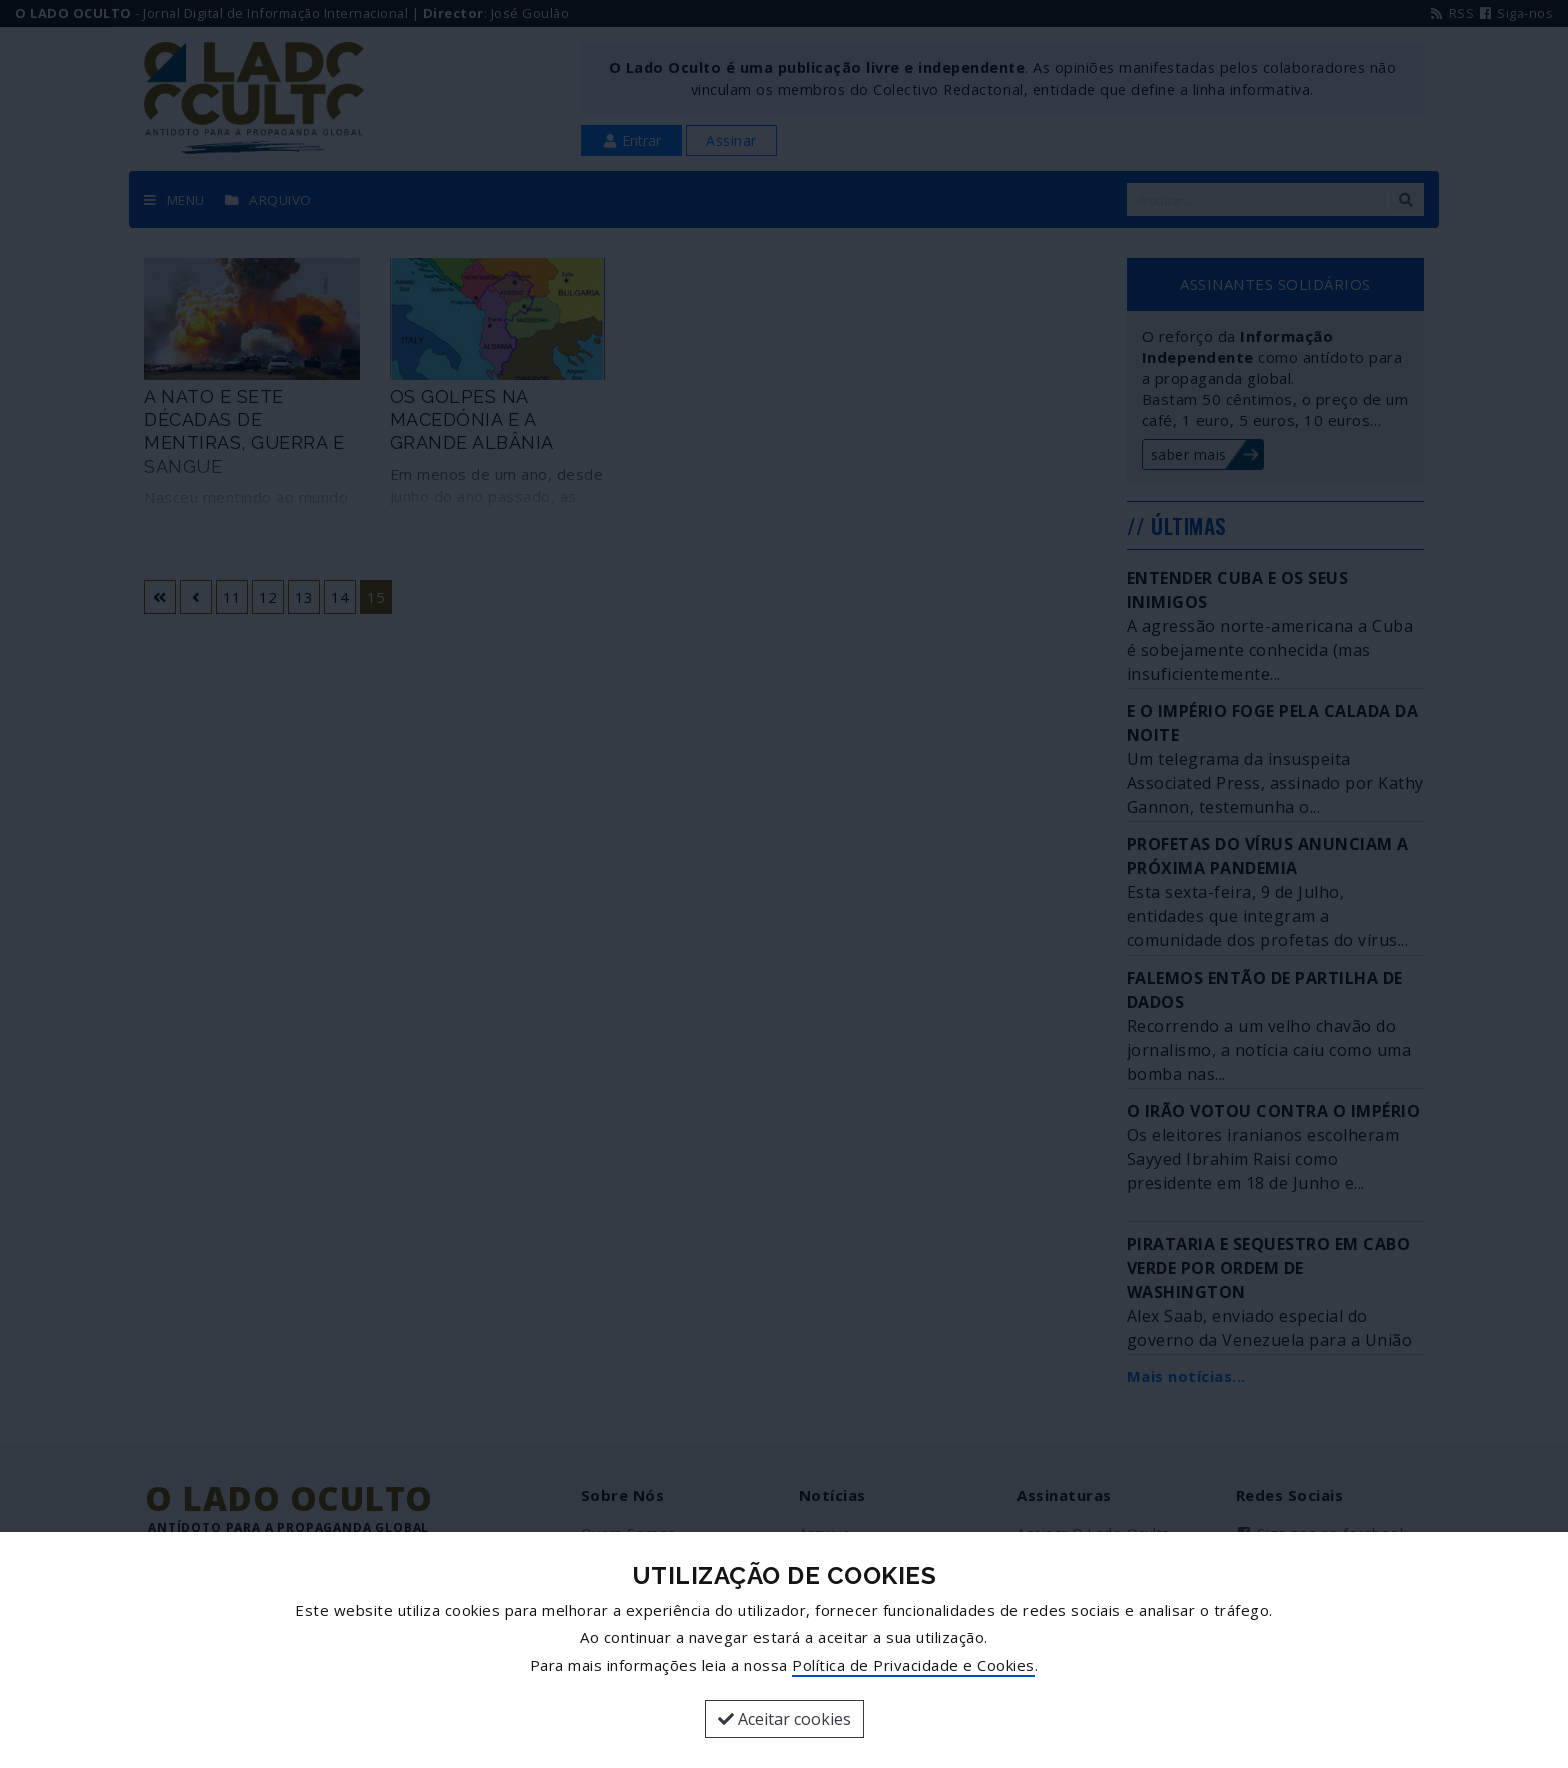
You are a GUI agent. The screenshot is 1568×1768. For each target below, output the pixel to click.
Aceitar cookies (784, 1719)
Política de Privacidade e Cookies (913, 1665)
